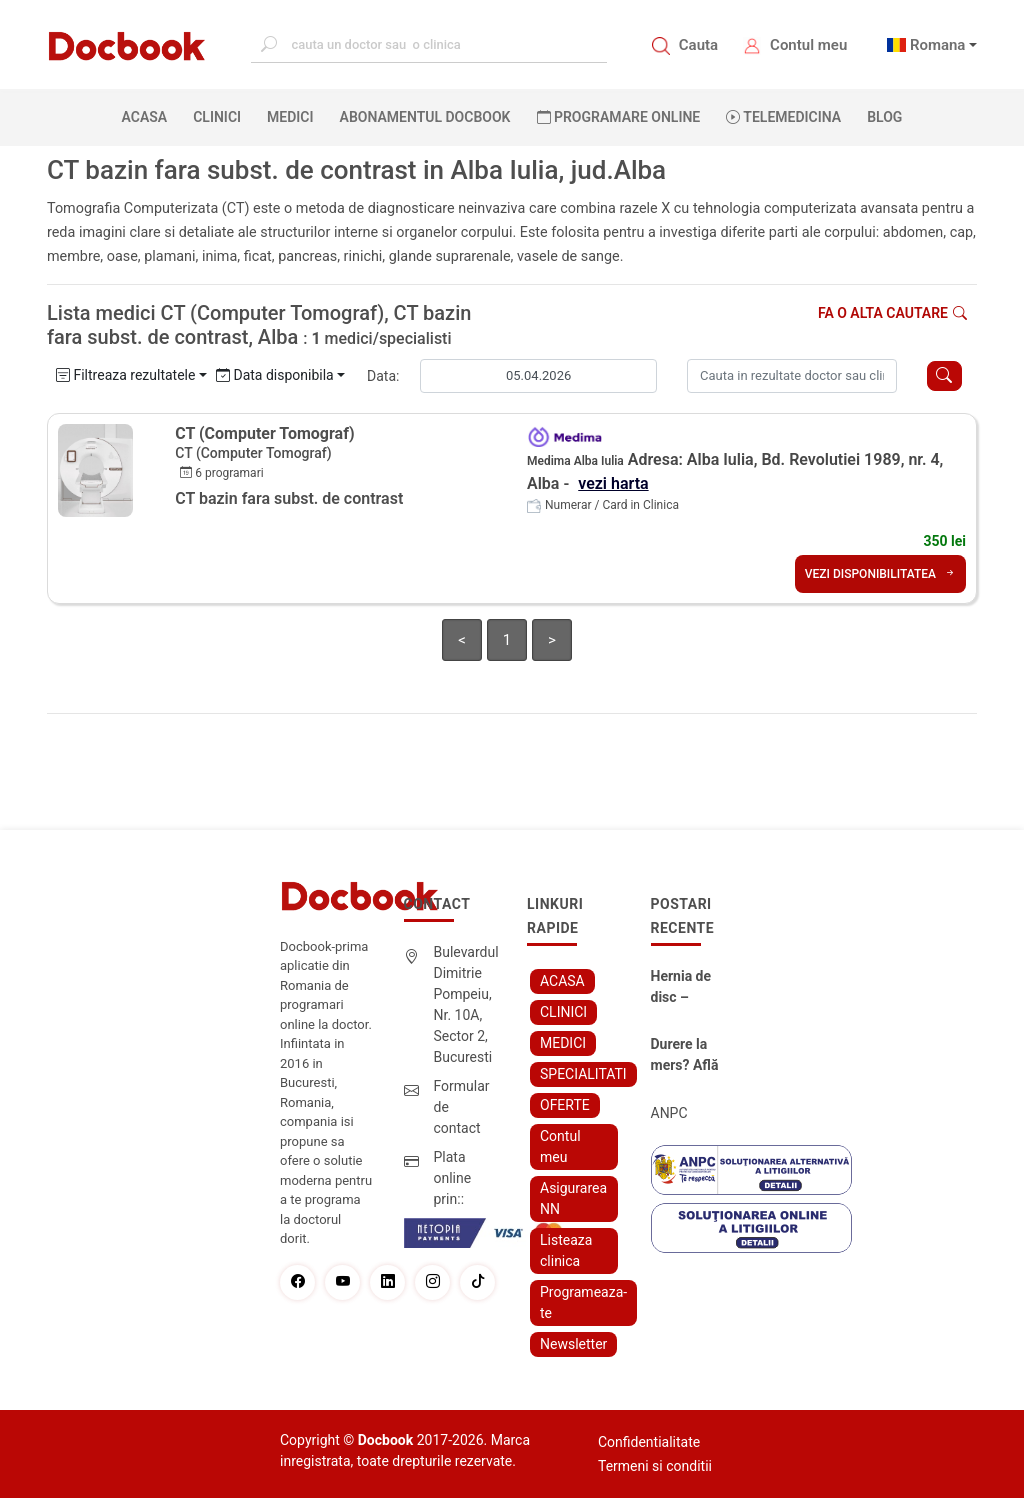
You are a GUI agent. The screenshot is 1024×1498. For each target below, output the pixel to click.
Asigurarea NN (573, 1198)
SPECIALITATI (583, 1074)
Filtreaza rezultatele (125, 375)
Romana (938, 45)
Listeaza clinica (566, 1250)
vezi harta (613, 483)
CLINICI (217, 117)
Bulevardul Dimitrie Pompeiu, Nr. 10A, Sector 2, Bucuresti (466, 1004)
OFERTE (565, 1105)
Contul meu (808, 45)
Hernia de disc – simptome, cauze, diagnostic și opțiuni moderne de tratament (688, 988)
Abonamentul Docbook (425, 117)
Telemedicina (783, 117)
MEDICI (290, 117)
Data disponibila (275, 375)
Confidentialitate (649, 1442)
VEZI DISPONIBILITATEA (880, 574)
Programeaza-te (583, 1302)
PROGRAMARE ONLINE (619, 117)
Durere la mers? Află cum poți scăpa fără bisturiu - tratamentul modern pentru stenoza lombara (687, 1056)
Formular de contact (462, 1107)
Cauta (698, 45)
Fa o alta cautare (892, 313)
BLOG (884, 117)
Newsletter (573, 1344)
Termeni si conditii (655, 1466)
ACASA (149, 116)
